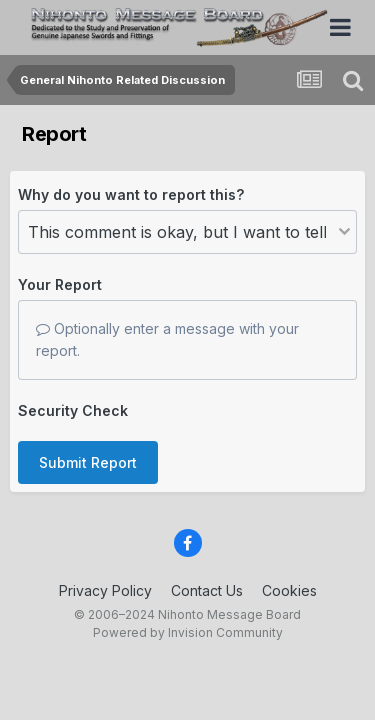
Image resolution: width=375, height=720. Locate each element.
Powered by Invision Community (188, 632)
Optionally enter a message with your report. (167, 339)
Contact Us (207, 590)
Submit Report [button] (88, 462)
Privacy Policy (105, 590)
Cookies (289, 590)
